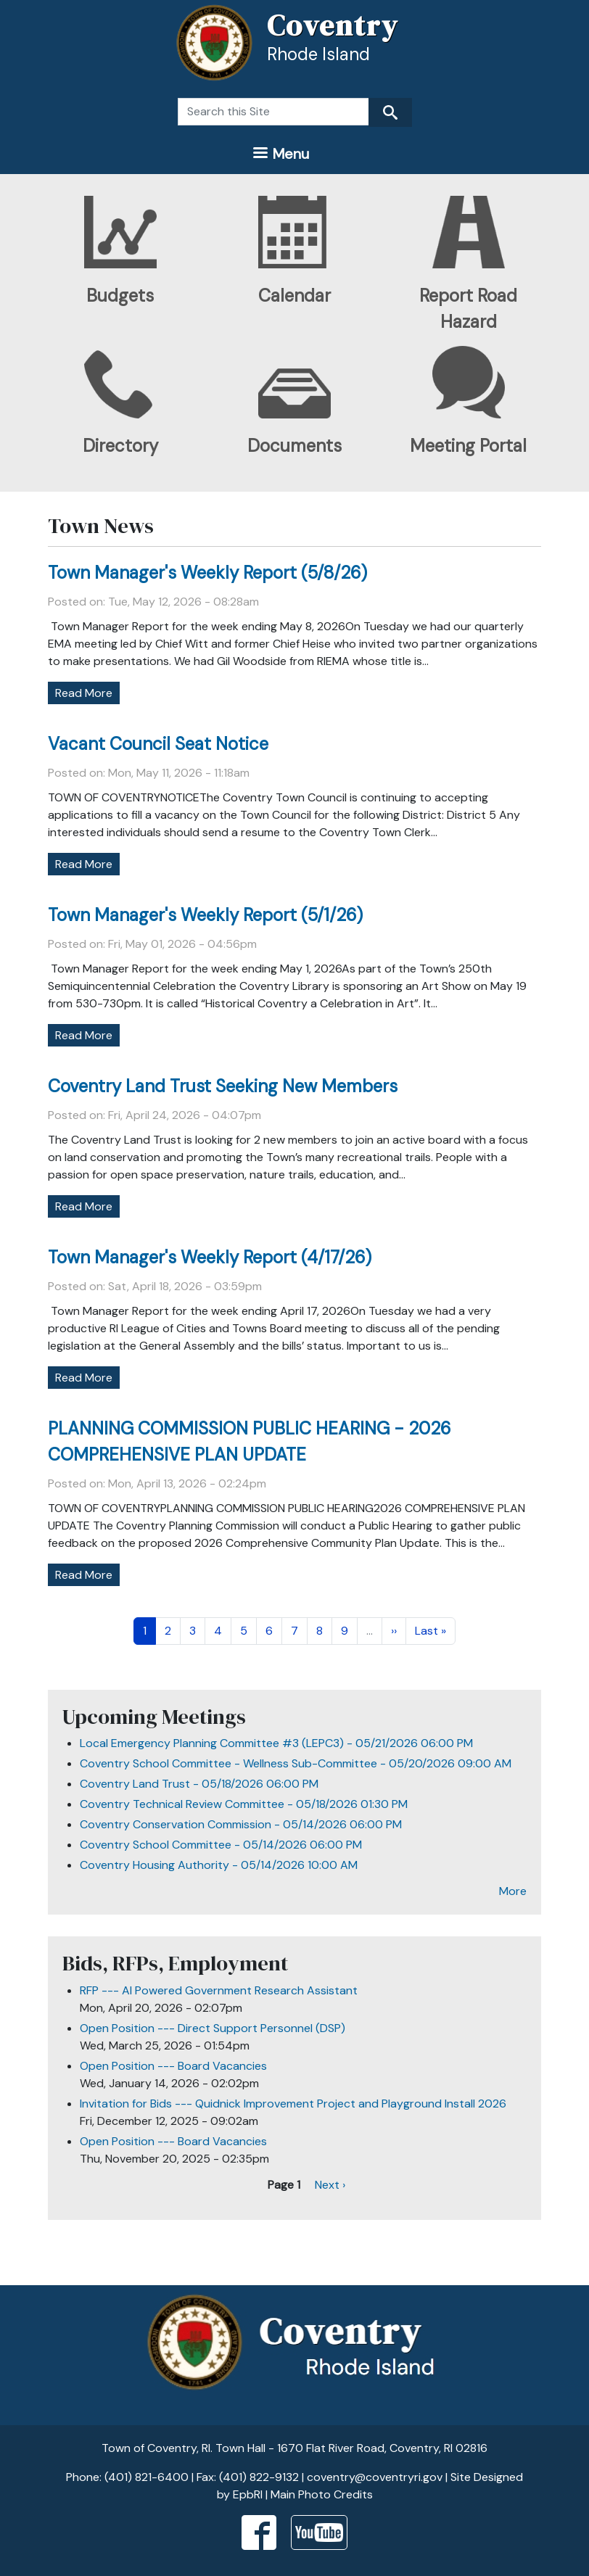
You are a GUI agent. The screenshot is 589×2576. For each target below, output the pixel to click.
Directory (120, 445)
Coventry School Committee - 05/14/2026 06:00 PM (221, 1844)
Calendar (294, 295)
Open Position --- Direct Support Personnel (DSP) (212, 2028)
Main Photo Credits (322, 2494)
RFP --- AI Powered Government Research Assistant (219, 1990)
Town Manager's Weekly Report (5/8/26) (207, 572)
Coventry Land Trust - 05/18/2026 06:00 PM (199, 1783)
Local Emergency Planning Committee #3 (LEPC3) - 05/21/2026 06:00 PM (276, 1743)
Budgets (120, 295)
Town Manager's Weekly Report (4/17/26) (209, 1257)
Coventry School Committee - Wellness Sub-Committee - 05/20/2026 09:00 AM (295, 1763)
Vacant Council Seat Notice (158, 743)
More (513, 1891)
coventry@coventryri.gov (374, 2477)
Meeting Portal (468, 445)
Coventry (332, 25)
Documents (294, 445)
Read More (83, 693)
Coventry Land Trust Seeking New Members (223, 1086)
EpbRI (248, 2494)
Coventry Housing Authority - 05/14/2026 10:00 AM (219, 1865)
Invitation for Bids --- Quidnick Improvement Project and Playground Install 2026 (293, 2103)
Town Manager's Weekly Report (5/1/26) (205, 915)
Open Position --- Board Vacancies (173, 2065)
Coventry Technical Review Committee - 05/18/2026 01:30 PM (244, 1804)
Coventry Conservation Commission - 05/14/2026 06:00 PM (241, 1824)
